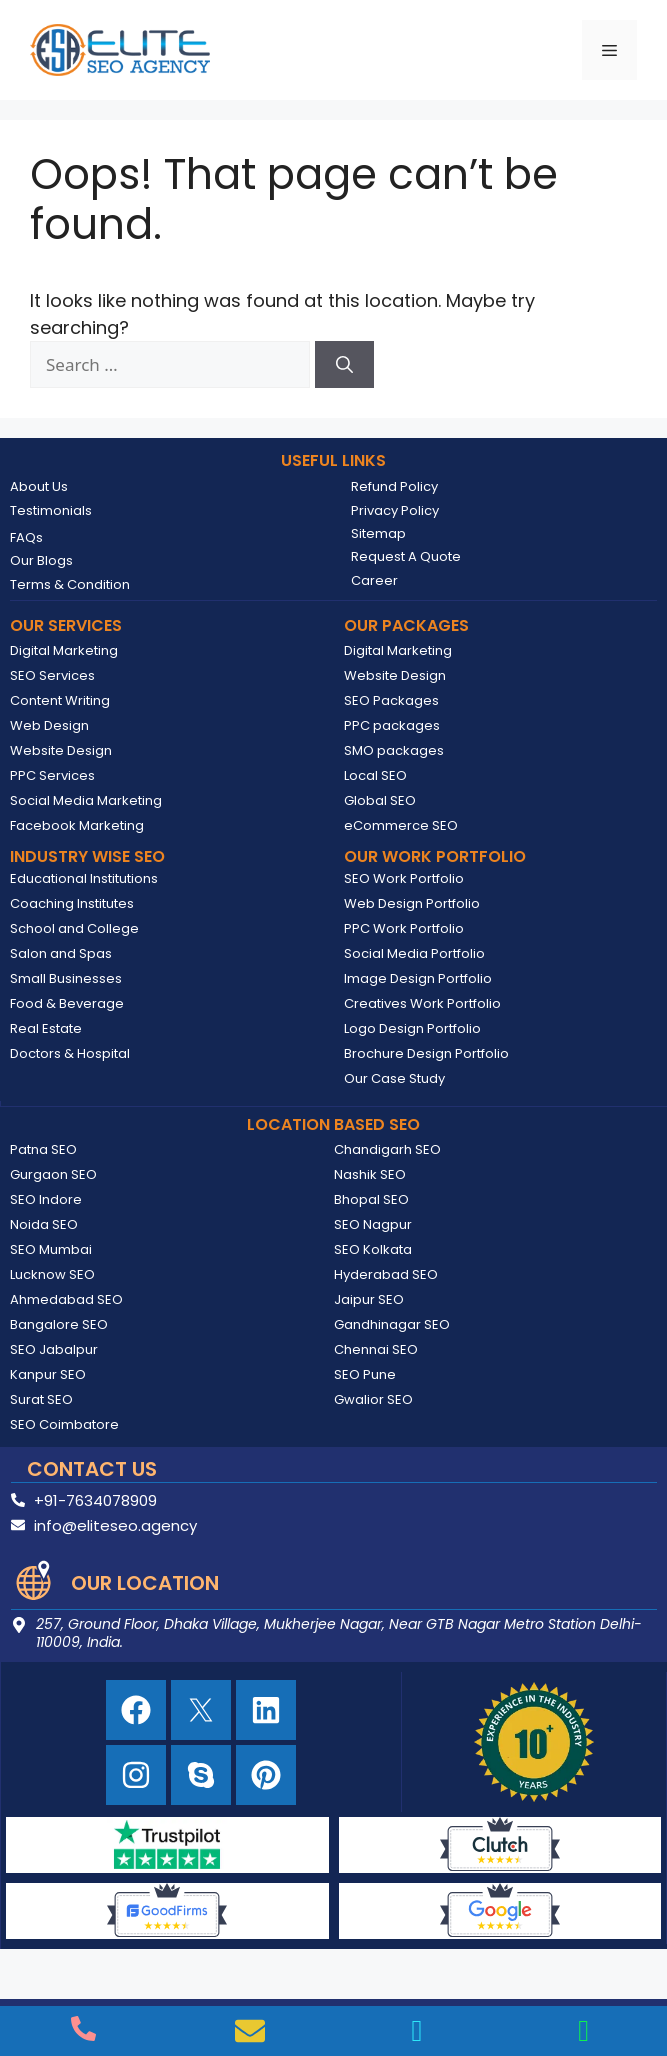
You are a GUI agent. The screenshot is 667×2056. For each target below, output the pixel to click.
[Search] (344, 365)
